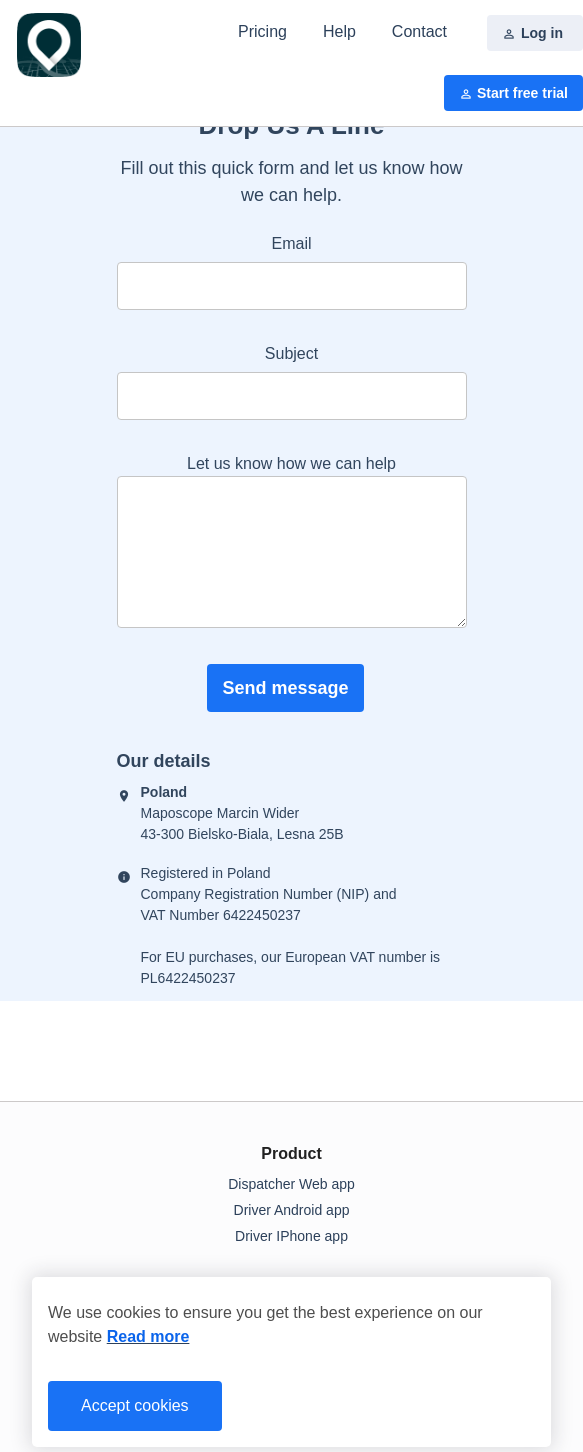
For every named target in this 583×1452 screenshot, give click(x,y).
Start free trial (513, 93)
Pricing (262, 31)
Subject (291, 353)
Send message (285, 688)
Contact (419, 31)
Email (291, 243)
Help (339, 31)
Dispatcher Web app (291, 1184)
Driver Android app (292, 1210)
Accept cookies (135, 1405)
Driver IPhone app (291, 1236)
